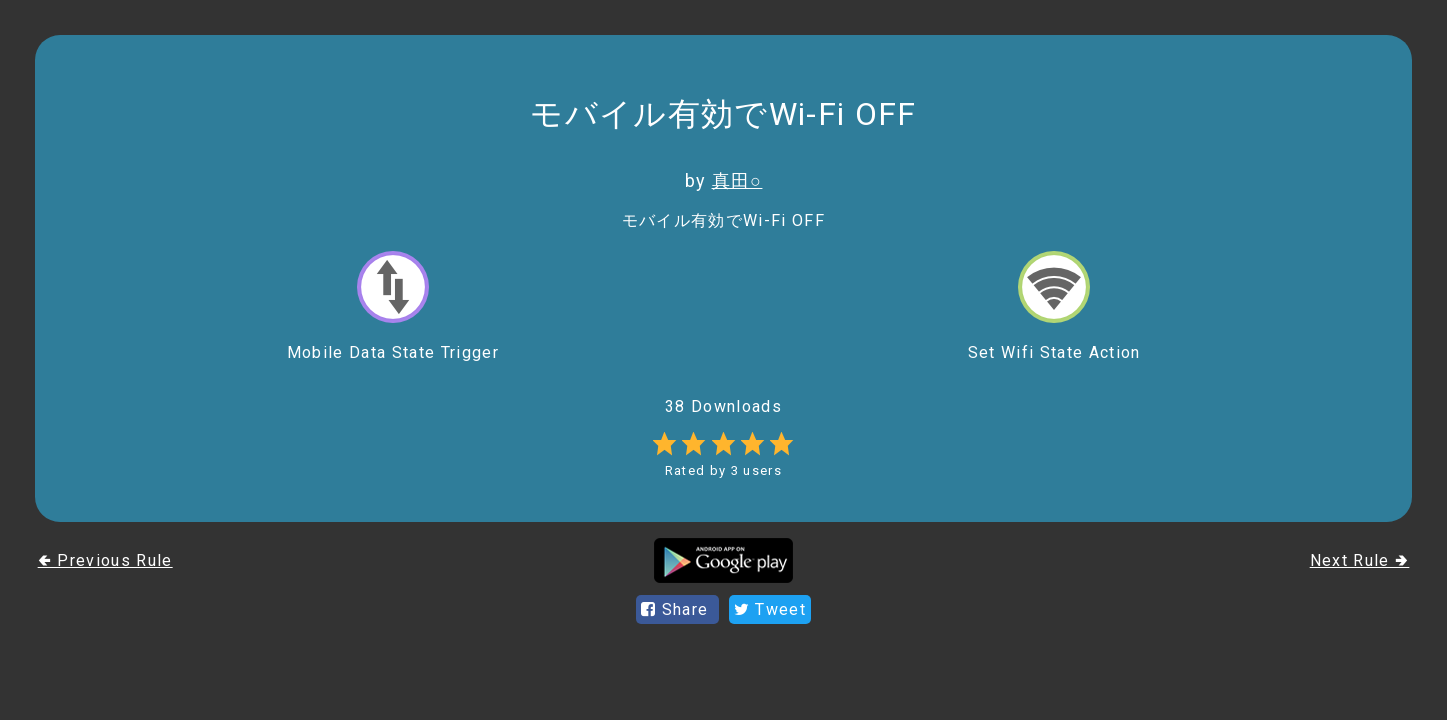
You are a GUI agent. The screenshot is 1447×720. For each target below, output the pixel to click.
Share (677, 609)
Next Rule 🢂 (1360, 560)
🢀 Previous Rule (105, 560)
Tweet (770, 609)
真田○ (737, 180)
